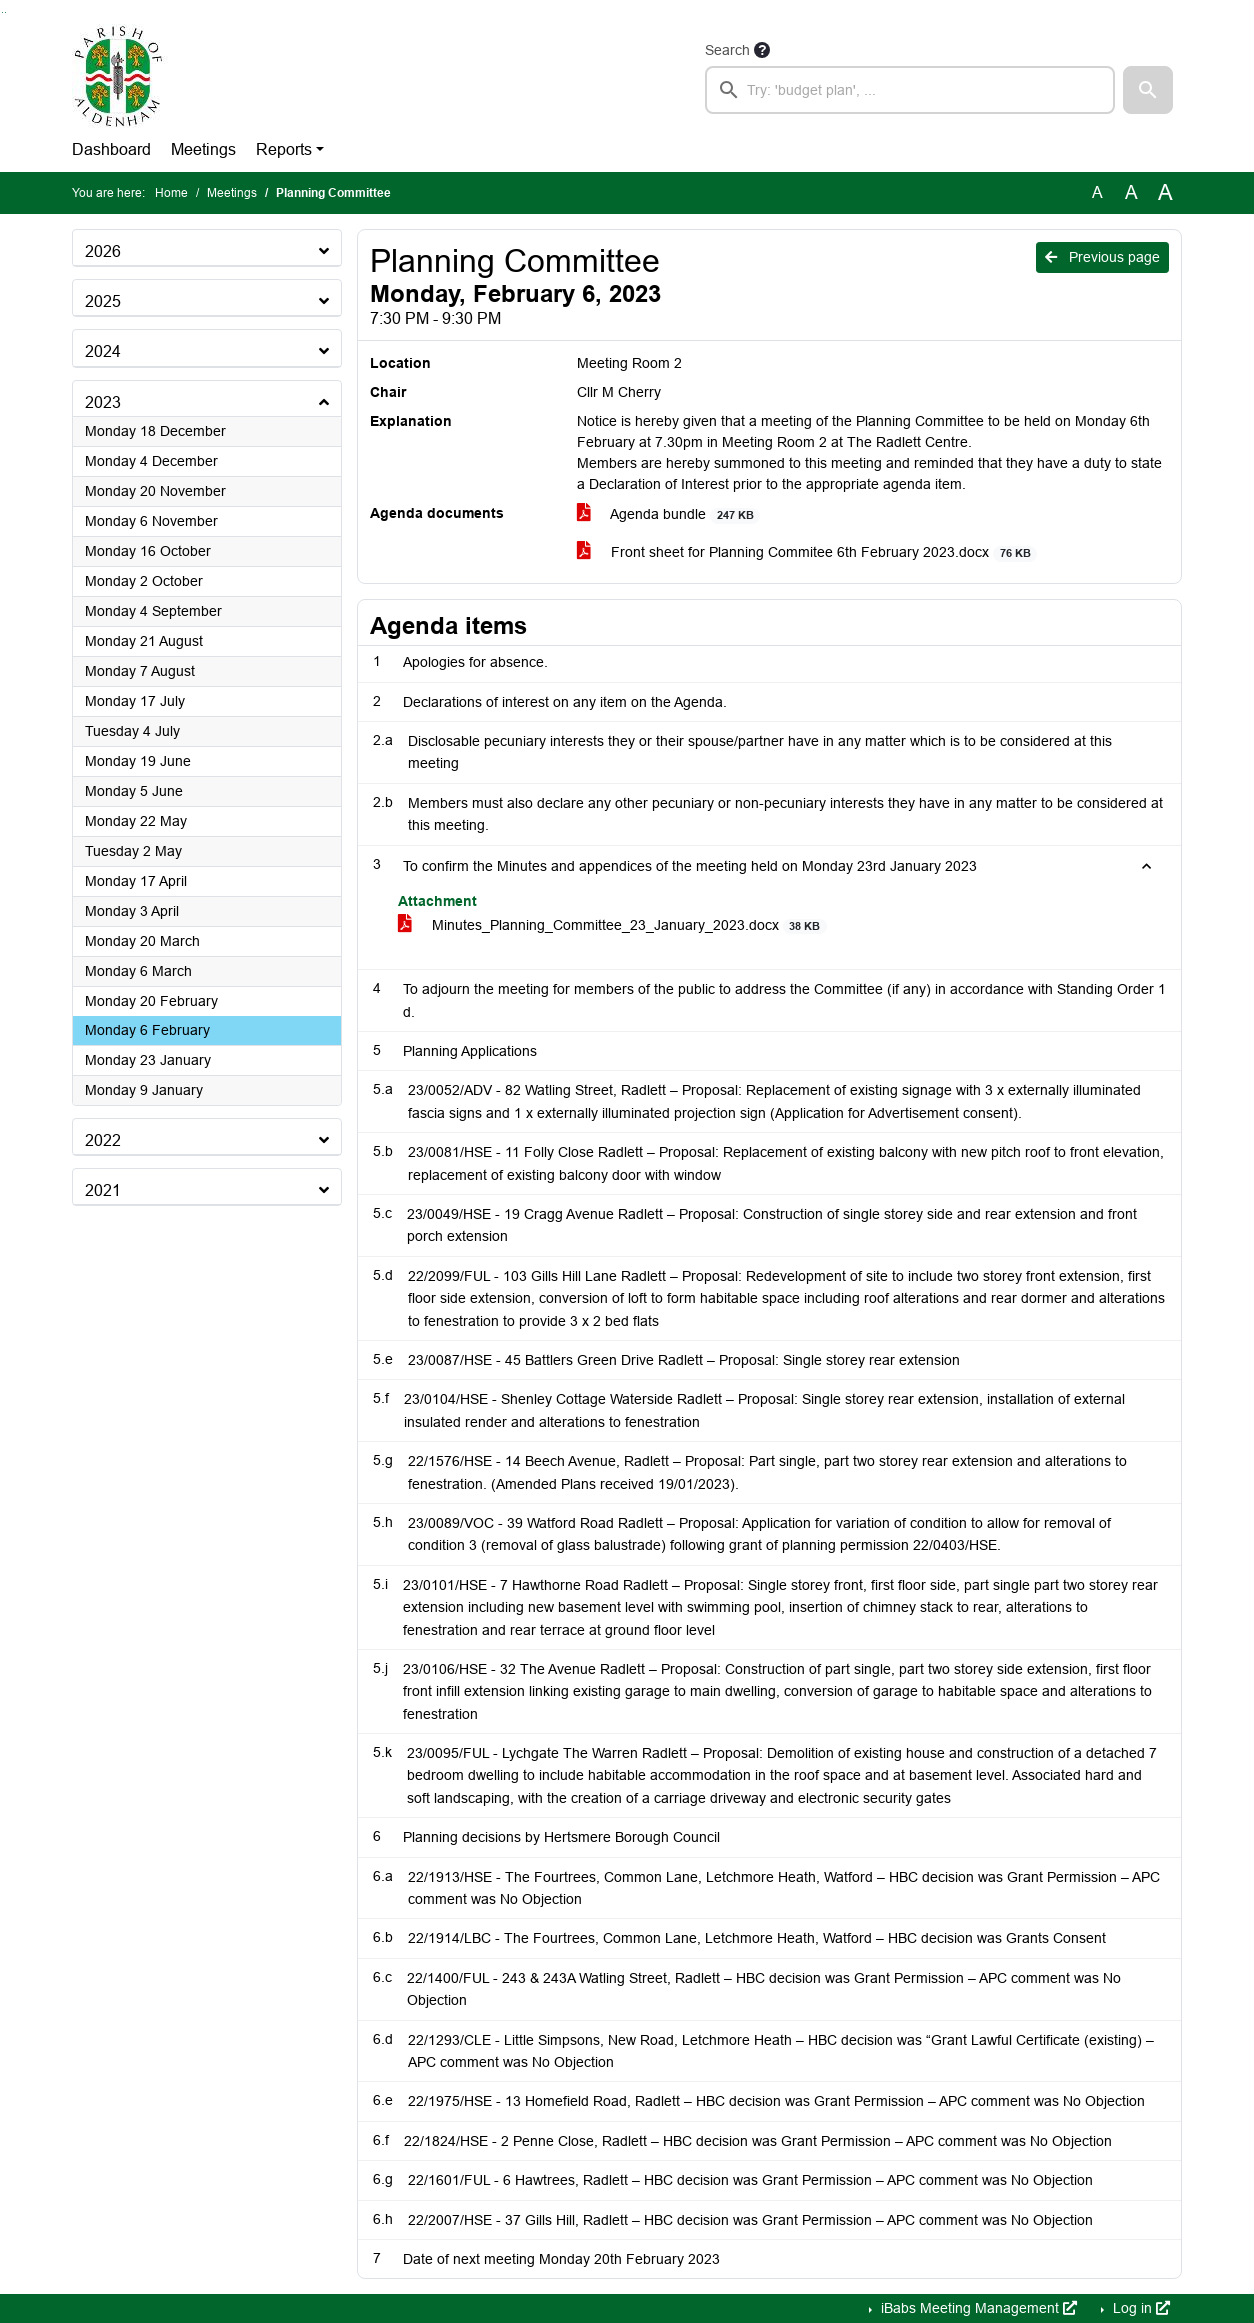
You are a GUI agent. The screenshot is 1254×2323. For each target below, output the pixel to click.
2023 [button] (103, 402)
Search (727, 50)
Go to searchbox (2, 12)
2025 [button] (103, 301)
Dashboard (111, 149)
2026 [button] (103, 251)
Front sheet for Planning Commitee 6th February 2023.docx (807, 552)
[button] (1148, 90)
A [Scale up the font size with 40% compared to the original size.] (1165, 193)
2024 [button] (103, 351)
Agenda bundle (668, 514)
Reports (284, 149)
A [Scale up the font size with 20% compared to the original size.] (1131, 192)
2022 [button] (103, 1140)
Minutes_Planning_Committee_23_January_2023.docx (612, 925)
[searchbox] (910, 90)
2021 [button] (103, 1190)
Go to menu (5, 12)
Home (171, 193)
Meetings (203, 149)
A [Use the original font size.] (1097, 192)
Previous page (1102, 257)
